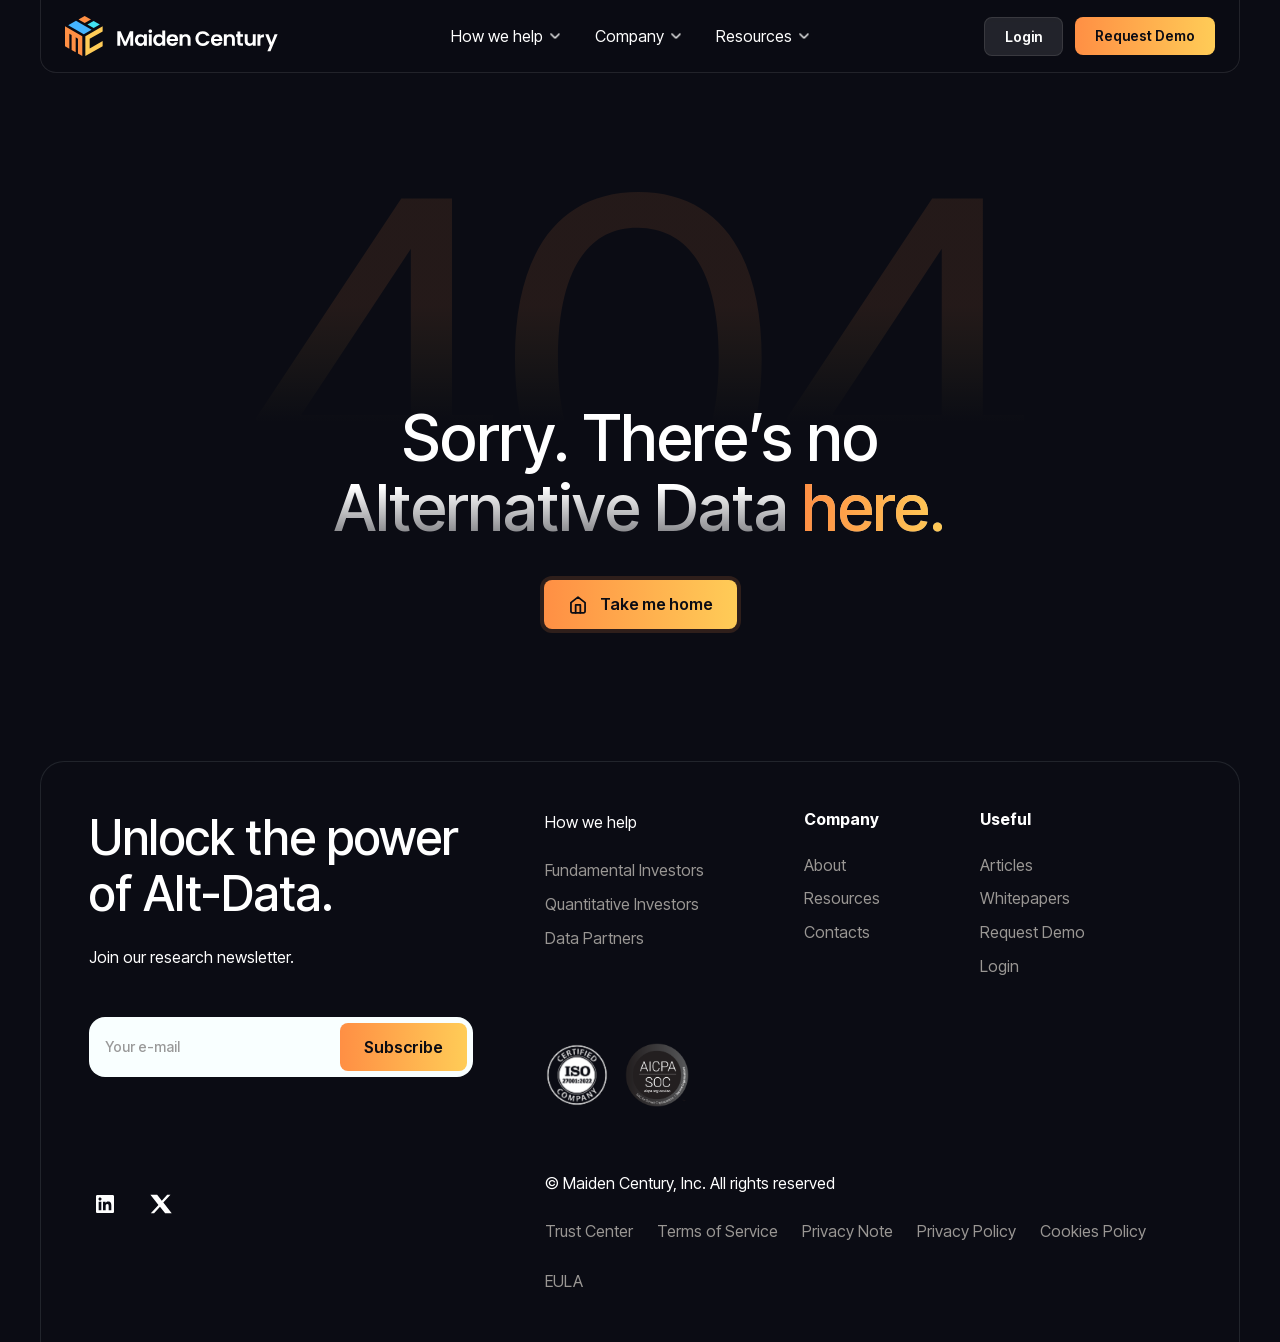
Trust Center (589, 1231)
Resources (842, 898)
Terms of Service (717, 1231)
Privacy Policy (966, 1231)
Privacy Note (847, 1231)
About (825, 865)
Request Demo (1032, 932)
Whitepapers (1025, 898)
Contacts (837, 932)
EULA (564, 1281)
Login (1023, 36)
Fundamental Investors (624, 870)
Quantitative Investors (622, 904)
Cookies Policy (1093, 1231)
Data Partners (594, 938)
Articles (1006, 865)
